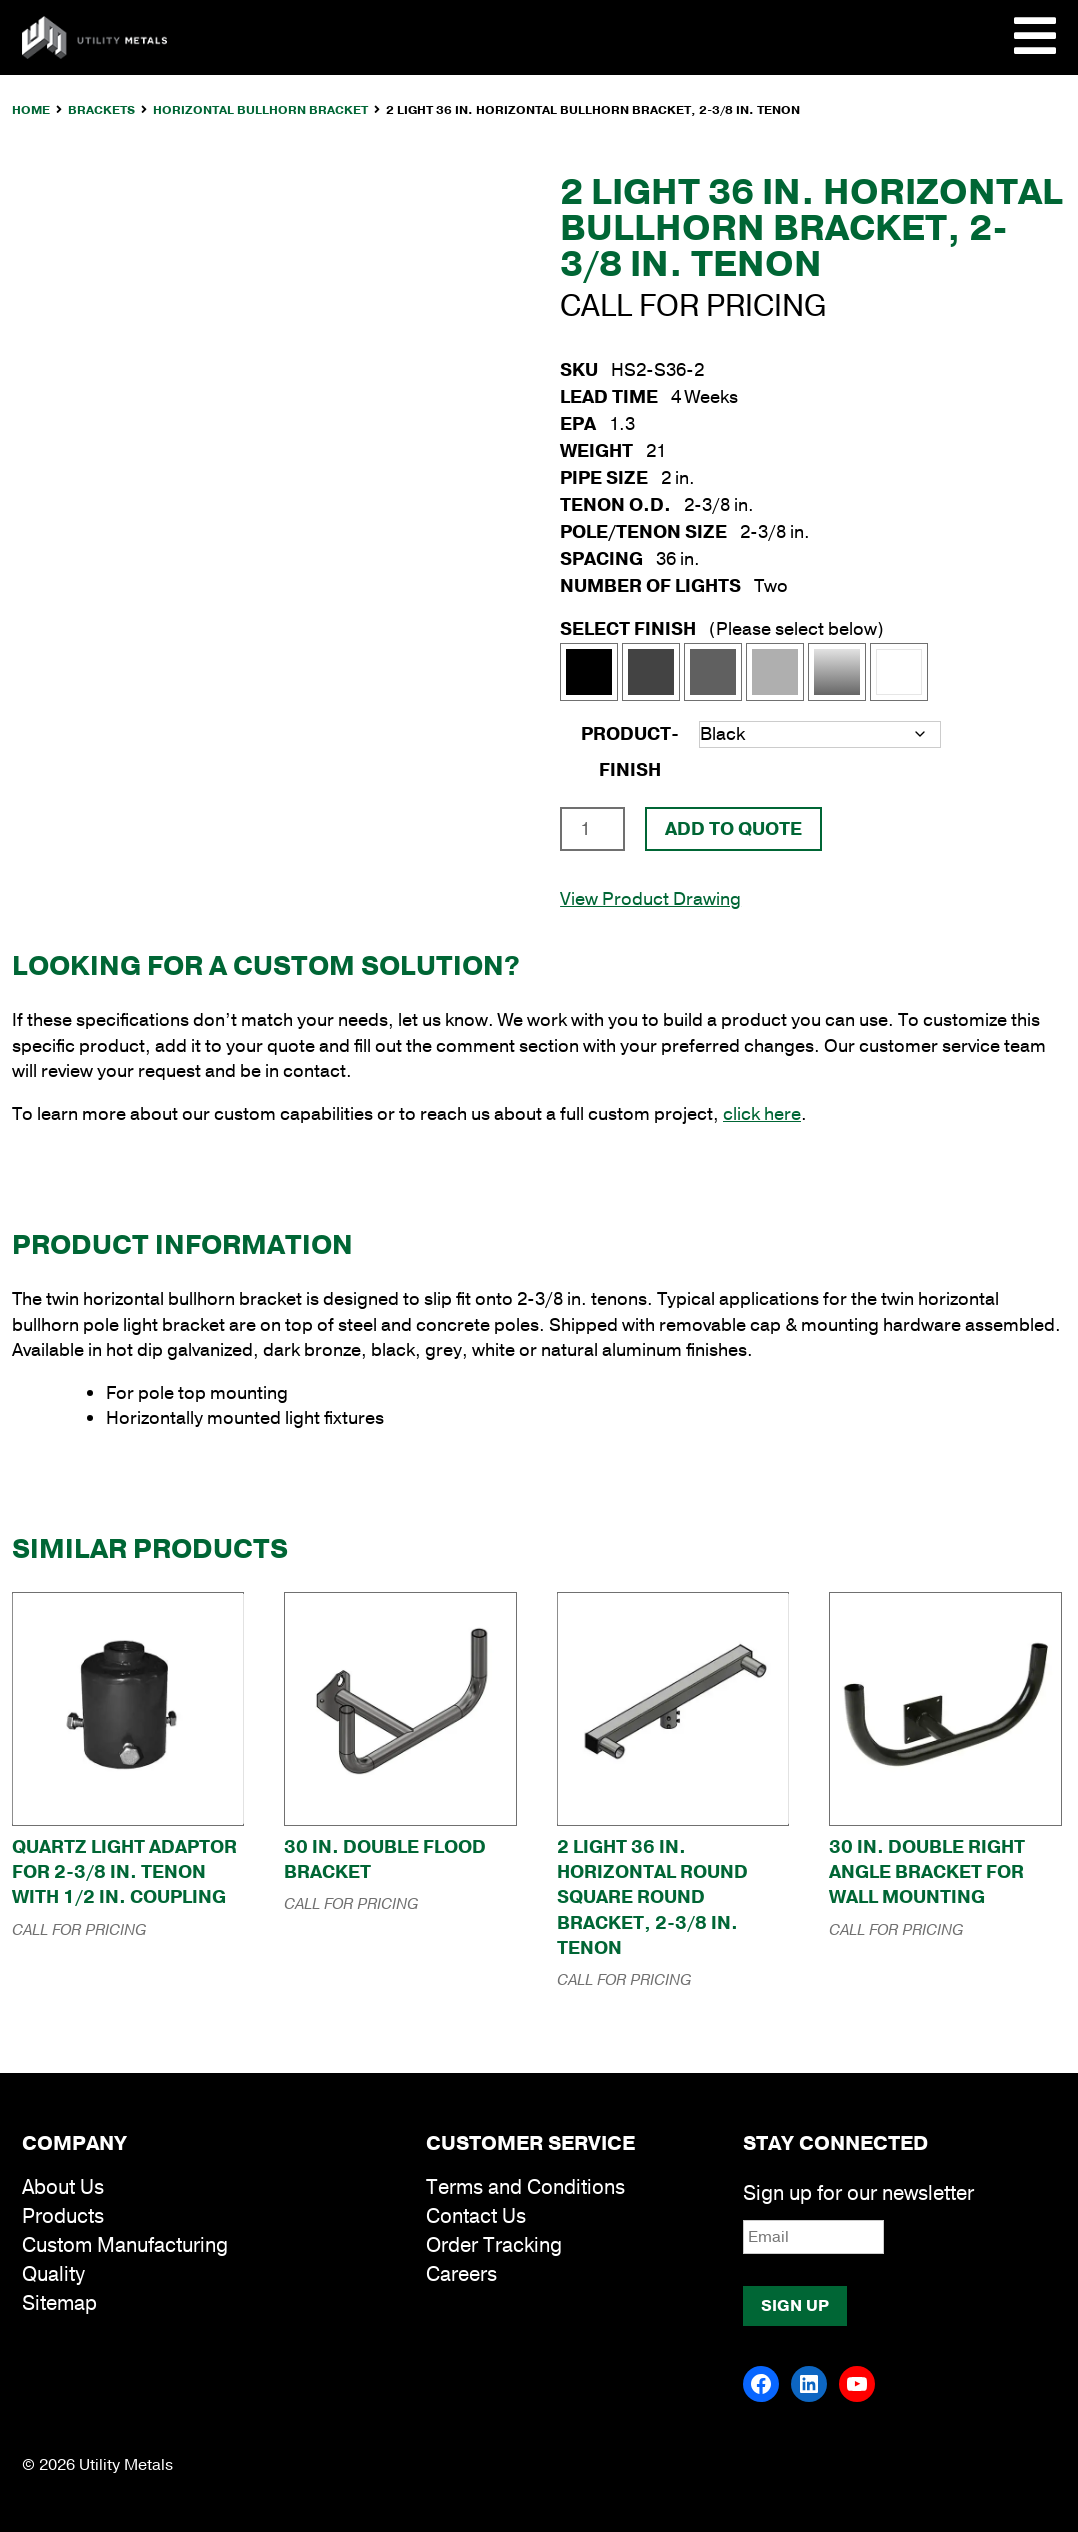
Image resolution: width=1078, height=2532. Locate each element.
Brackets (101, 110)
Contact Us (476, 2216)
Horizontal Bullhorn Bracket (260, 110)
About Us (63, 2187)
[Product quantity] (592, 829)
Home (31, 110)
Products (63, 2216)
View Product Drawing (650, 899)
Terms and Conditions (525, 2187)
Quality (53, 2274)
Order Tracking (494, 2245)
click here (762, 1114)
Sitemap (59, 2303)
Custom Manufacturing (125, 2245)
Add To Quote (733, 829)
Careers (461, 2274)
